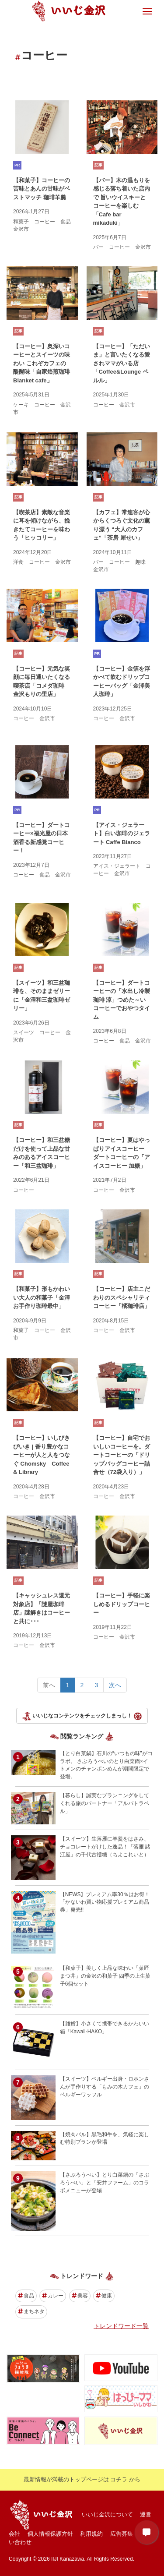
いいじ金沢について (107, 2514)
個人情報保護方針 (50, 2533)
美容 (80, 2296)
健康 (104, 2296)
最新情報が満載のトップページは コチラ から (82, 2479)
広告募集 (121, 2533)
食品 (26, 2296)
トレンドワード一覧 (121, 2325)
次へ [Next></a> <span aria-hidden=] (115, 1685)
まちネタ (31, 2311)
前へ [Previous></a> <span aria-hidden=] (49, 1685)
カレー (52, 2296)
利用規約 (91, 2533)
